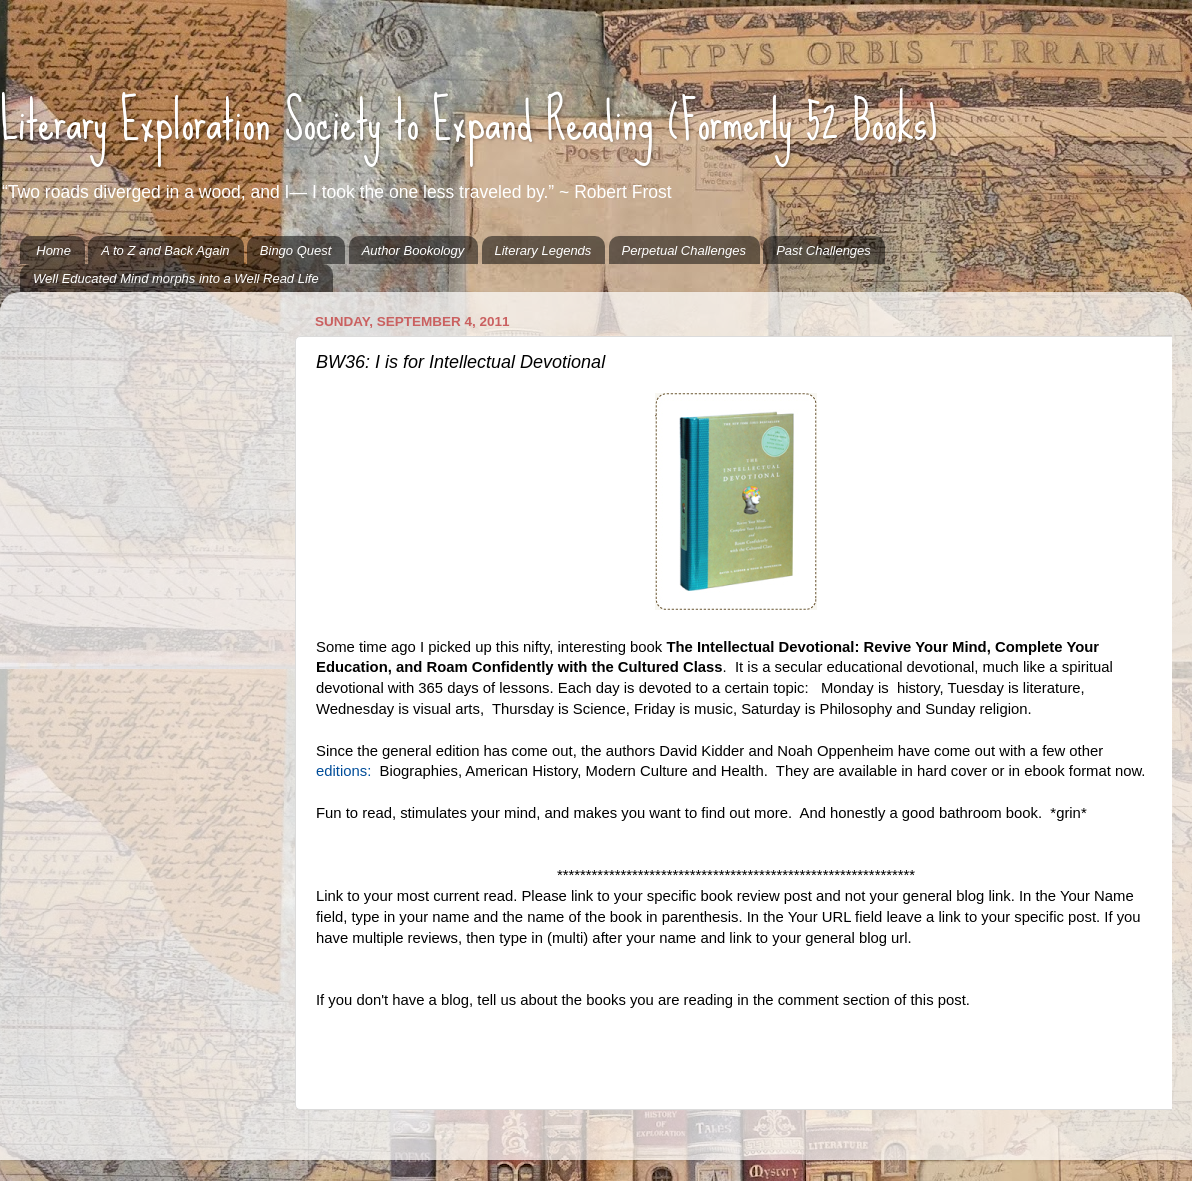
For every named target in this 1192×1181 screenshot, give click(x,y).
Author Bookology (413, 250)
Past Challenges (823, 250)
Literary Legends (543, 250)
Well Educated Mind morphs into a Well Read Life (176, 278)
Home (53, 250)
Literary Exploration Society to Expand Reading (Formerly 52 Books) (469, 121)
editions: (343, 771)
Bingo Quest (296, 250)
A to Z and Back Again (165, 250)
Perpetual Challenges (684, 250)
